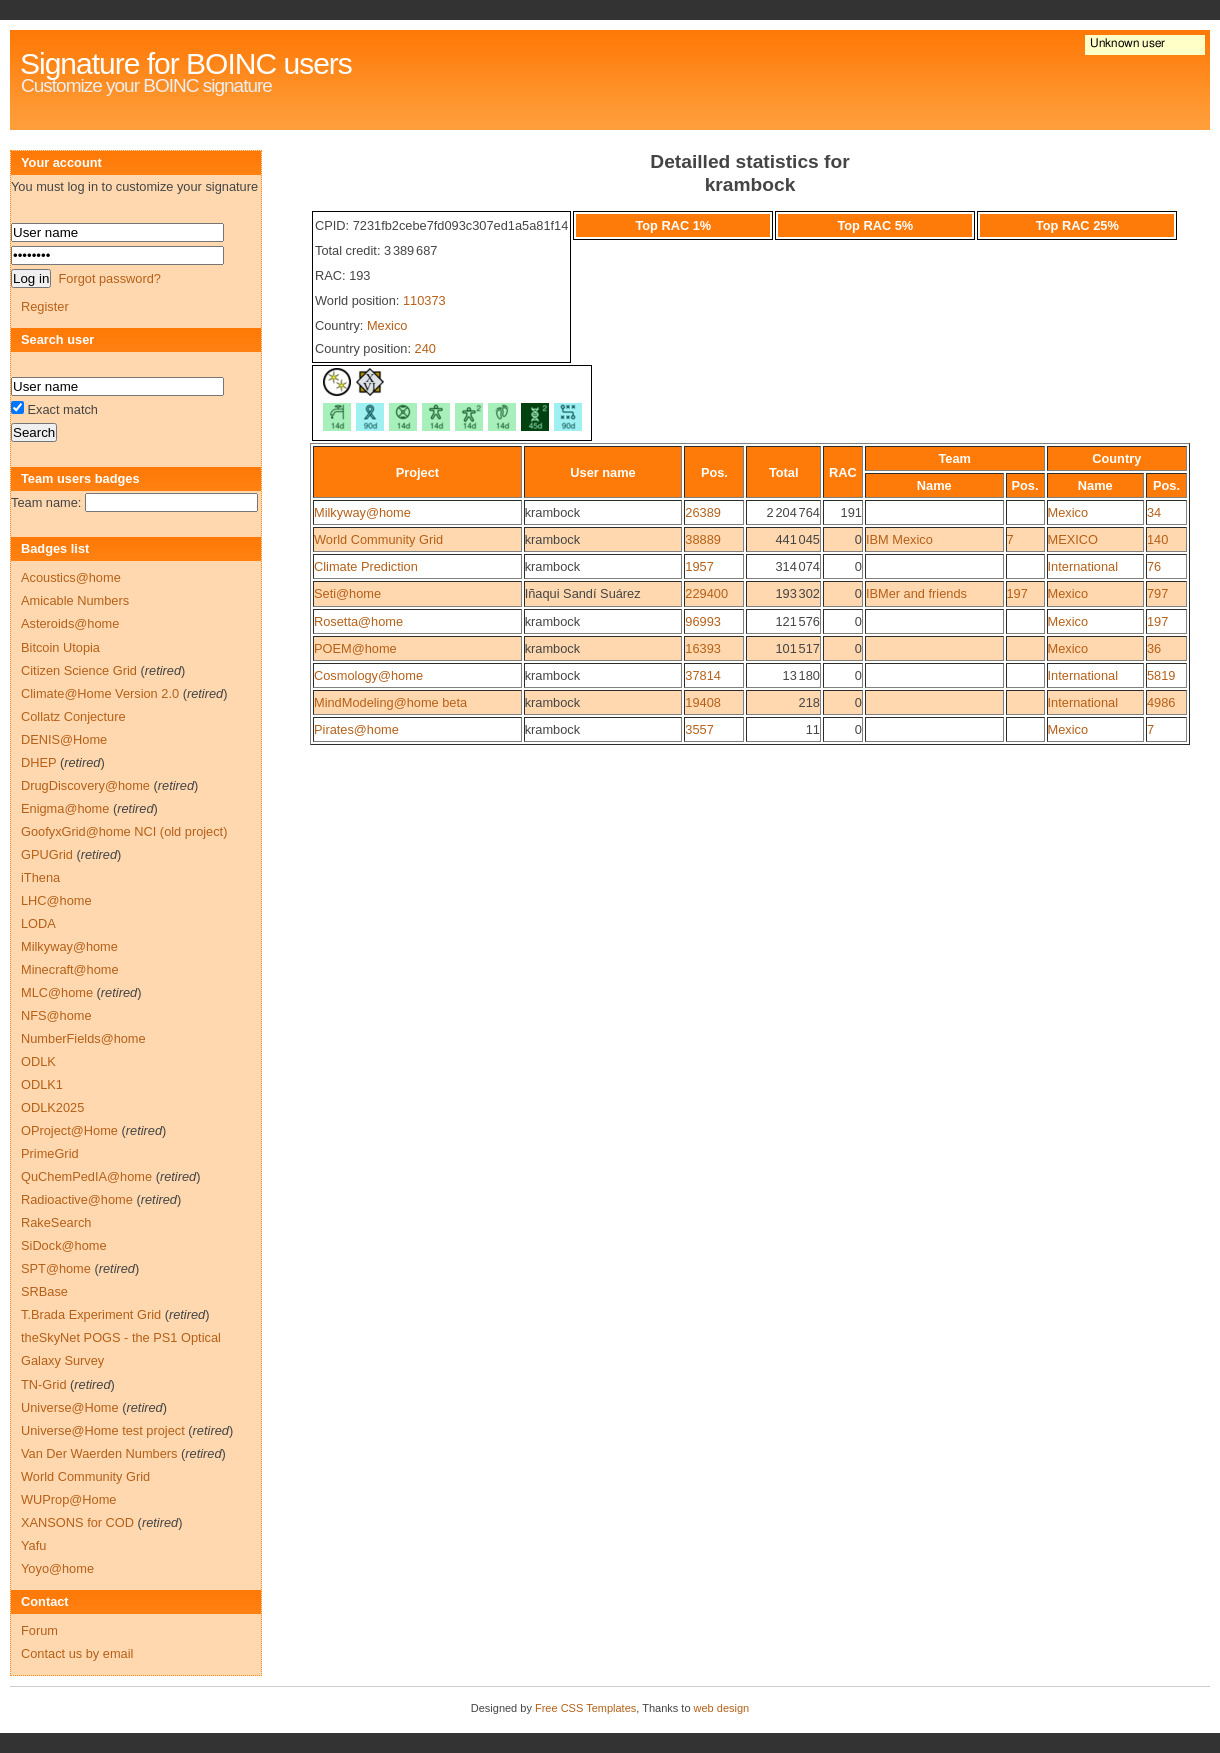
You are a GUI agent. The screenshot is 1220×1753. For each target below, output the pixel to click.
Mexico (387, 325)
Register (45, 306)
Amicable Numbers (75, 600)
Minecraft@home (70, 969)
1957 (699, 566)
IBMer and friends (916, 593)
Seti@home (347, 593)
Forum (39, 1630)
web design (722, 1708)
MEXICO (1073, 539)
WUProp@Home (68, 1499)
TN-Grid (44, 1384)
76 (1154, 566)
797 (1157, 593)
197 (1017, 593)
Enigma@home (65, 808)
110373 (424, 300)
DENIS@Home (64, 739)
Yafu (33, 1545)
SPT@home (56, 1268)
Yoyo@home (57, 1568)
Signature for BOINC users (186, 63)
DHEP (38, 762)
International (1083, 566)
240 (425, 348)
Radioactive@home (77, 1199)
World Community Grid (378, 539)
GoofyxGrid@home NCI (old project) (124, 831)
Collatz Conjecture (73, 716)
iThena (40, 877)
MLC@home (57, 992)
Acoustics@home (71, 577)
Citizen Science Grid (79, 670)
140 (1157, 539)
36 (1154, 648)
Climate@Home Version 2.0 (100, 693)
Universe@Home (70, 1407)
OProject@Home (69, 1130)
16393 (703, 648)
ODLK (38, 1061)
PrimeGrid (50, 1153)
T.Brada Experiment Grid (91, 1314)
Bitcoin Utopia (60, 647)
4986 (1161, 702)
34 (1154, 512)
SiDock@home (64, 1245)
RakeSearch (56, 1222)
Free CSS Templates (585, 1708)
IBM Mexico (899, 539)
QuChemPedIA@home (86, 1176)
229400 (706, 593)
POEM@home (355, 648)
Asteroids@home (70, 623)
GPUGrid (47, 854)
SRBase (44, 1291)
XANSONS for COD (77, 1522)
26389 (703, 512)
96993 (703, 621)
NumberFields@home (83, 1038)
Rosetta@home (358, 621)
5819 (1161, 675)
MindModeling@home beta (390, 702)
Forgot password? (109, 278)
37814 (703, 675)
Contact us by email (77, 1653)
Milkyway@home (362, 512)
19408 (703, 702)
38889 (703, 539)
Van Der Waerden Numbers (99, 1453)
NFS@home (56, 1015)
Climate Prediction (366, 566)
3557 (699, 729)
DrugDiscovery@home (85, 785)
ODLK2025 (52, 1107)
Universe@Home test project (103, 1430)
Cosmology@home (368, 675)
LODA (38, 923)
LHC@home (56, 900)
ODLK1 (42, 1084)
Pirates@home (356, 729)
